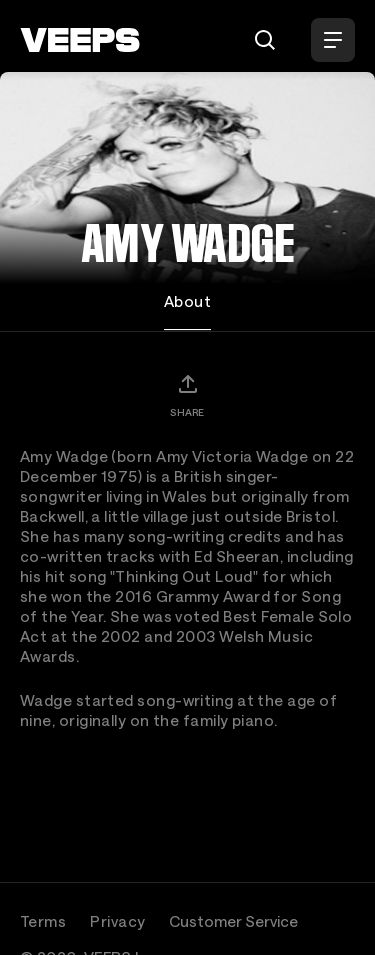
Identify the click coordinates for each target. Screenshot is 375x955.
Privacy (117, 921)
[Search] (265, 40)
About (187, 301)
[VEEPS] (80, 40)
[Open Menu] (333, 40)
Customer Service (233, 921)
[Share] (187, 395)
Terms (43, 921)
